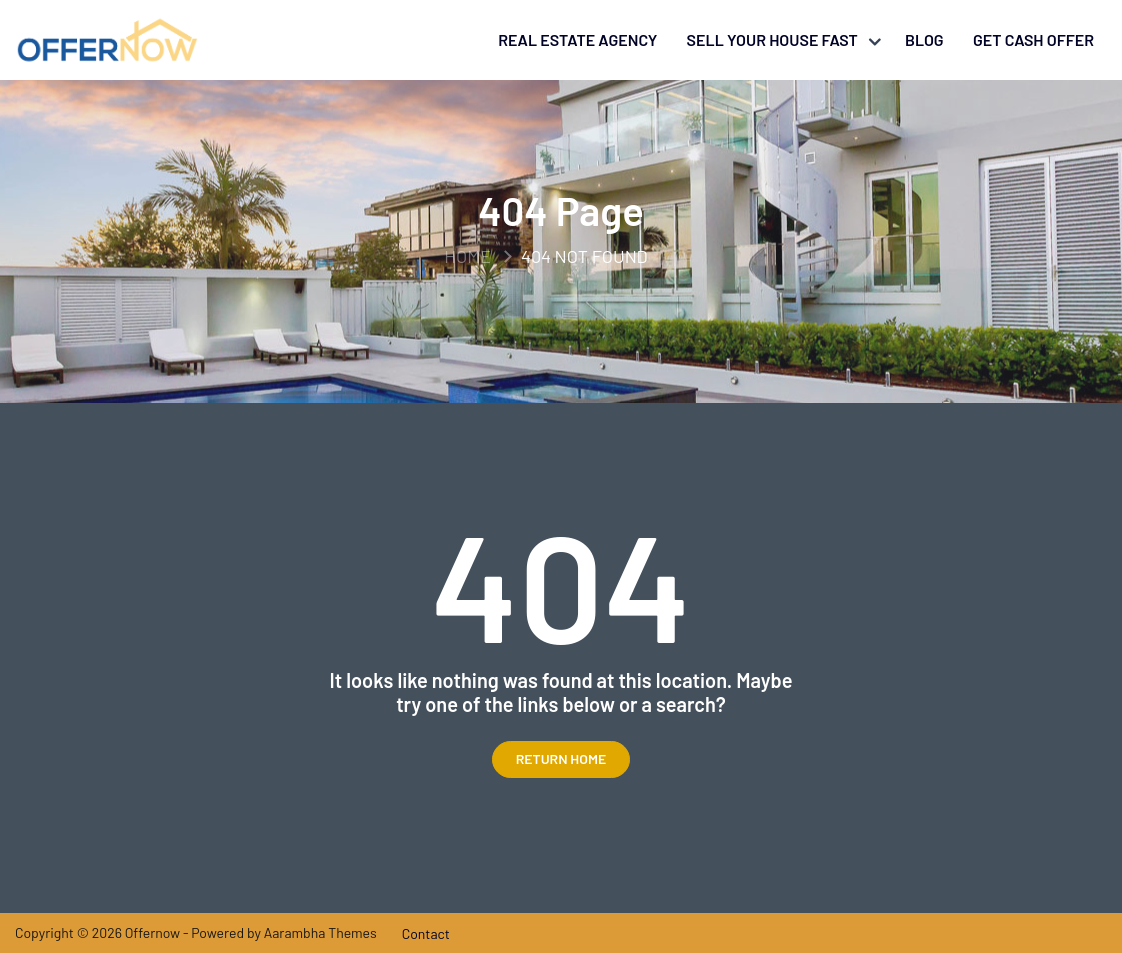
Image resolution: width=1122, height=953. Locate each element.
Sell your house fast (772, 39)
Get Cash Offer (1033, 39)
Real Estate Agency (577, 39)
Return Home (561, 758)
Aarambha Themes (320, 932)
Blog (924, 39)
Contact (426, 933)
